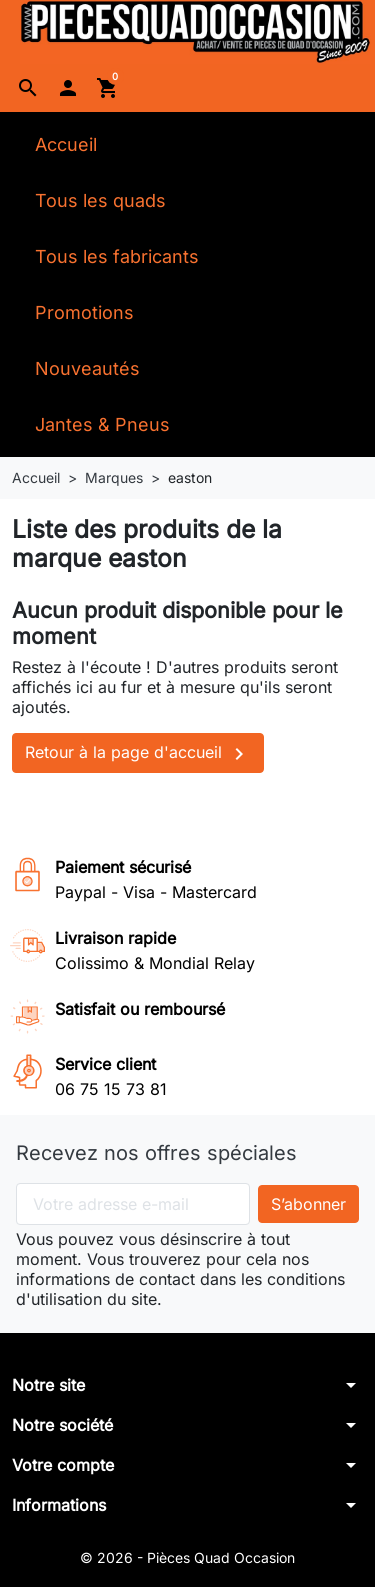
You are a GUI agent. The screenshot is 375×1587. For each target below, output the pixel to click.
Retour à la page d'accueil (138, 754)
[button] (28, 88)
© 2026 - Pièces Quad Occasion (187, 1557)
